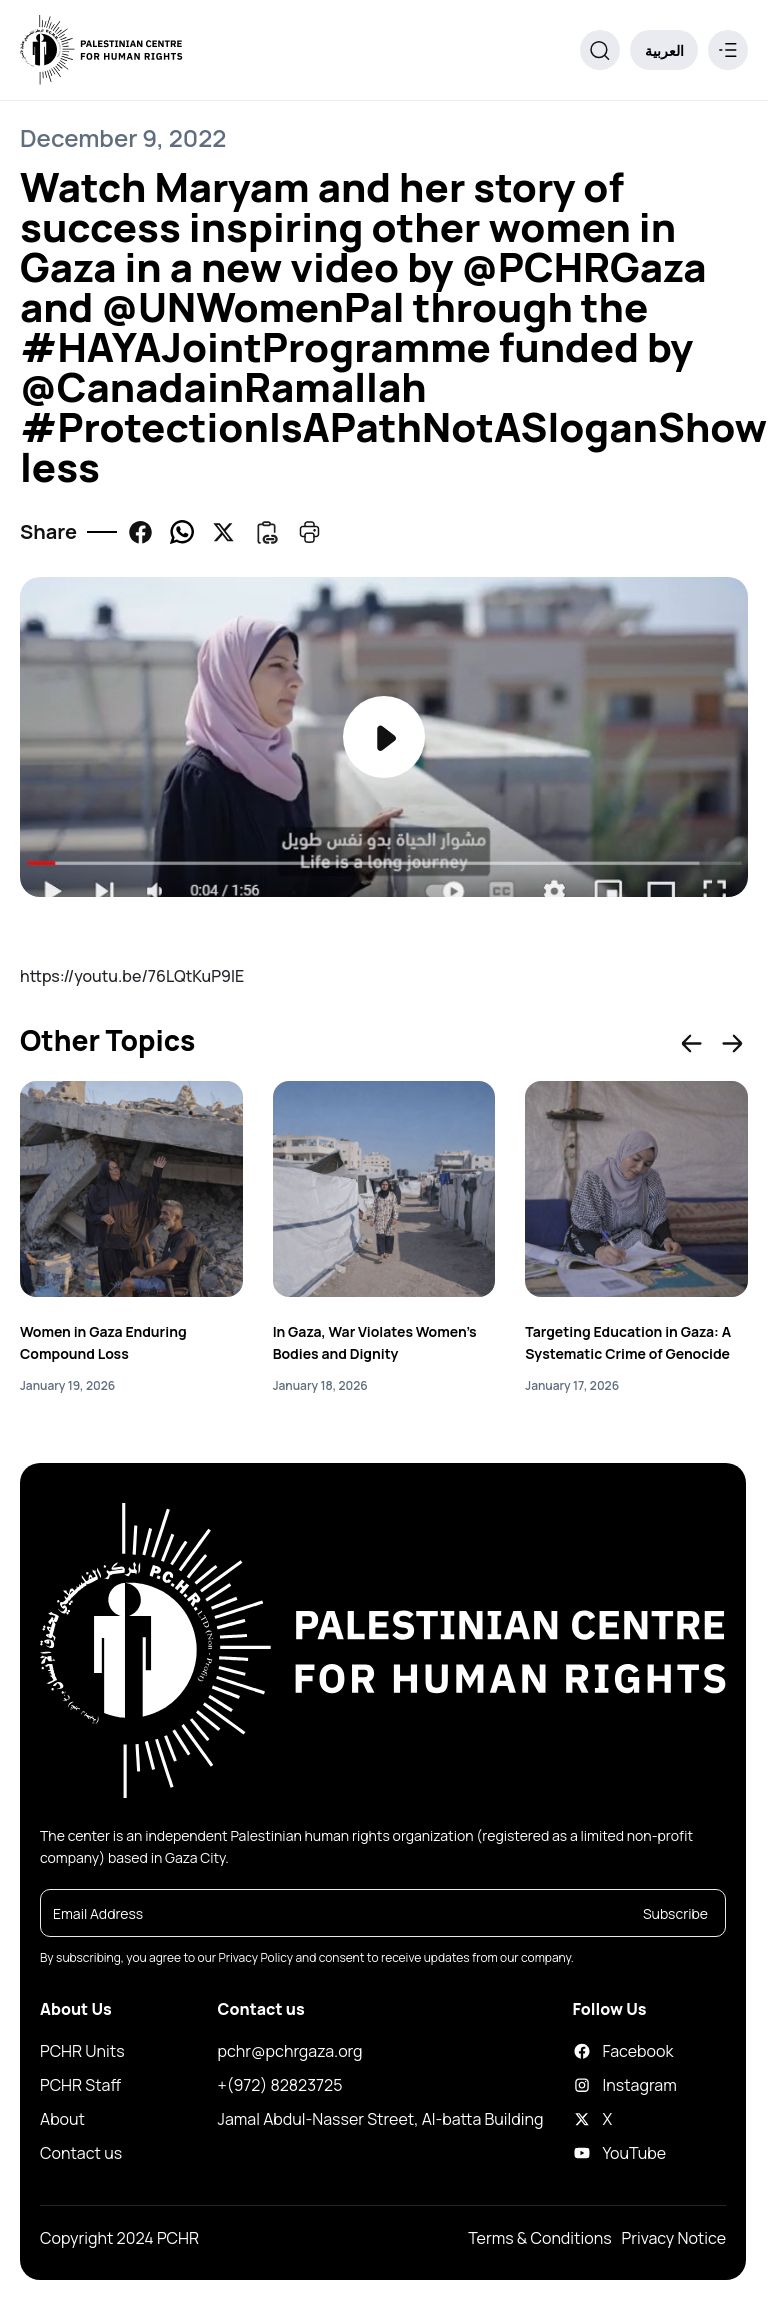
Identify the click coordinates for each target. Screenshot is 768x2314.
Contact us (81, 2153)
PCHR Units (82, 2051)
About (62, 2119)
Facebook (592, 2051)
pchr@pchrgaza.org (290, 2051)
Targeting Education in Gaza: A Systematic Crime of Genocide (628, 1342)
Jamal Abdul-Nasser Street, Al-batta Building (381, 2119)
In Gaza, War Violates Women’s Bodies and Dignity (375, 1342)
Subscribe (675, 1913)
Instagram (592, 2085)
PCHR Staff (80, 2085)
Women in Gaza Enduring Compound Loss (103, 1342)
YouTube (592, 2153)
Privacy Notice (674, 2238)
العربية (664, 50)
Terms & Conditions (539, 2238)
